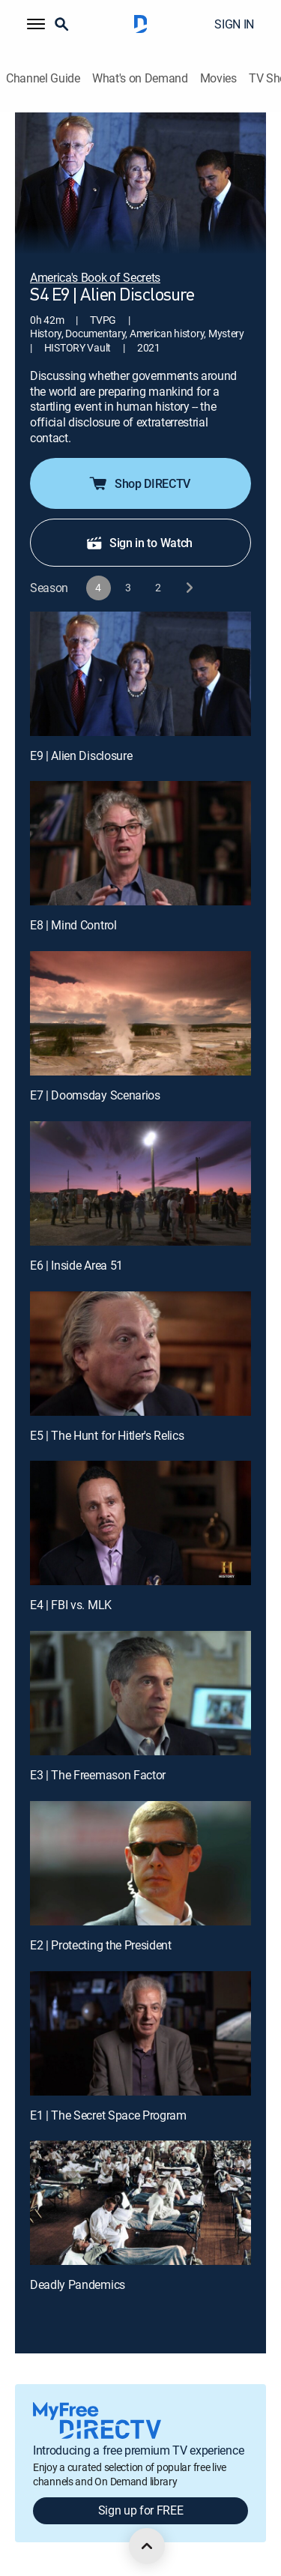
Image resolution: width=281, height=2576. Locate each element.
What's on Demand (140, 78)
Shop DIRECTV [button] (139, 483)
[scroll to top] (147, 2546)
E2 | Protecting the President (101, 1945)
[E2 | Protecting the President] (140, 1863)
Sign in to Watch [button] (139, 543)
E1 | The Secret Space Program (108, 2115)
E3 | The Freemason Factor (98, 1775)
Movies (218, 78)
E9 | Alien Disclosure (81, 755)
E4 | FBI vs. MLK (71, 1604)
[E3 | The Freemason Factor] (140, 1693)
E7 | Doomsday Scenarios (95, 1095)
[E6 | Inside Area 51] (140, 1183)
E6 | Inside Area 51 (76, 1265)
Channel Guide (43, 78)
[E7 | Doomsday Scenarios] (140, 1013)
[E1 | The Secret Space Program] (140, 2033)
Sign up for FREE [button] (141, 2510)
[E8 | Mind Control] (140, 843)
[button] (36, 24)
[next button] (188, 588)
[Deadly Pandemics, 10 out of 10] (140, 2203)
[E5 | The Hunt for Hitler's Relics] (140, 1353)
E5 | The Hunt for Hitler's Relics (107, 1435)
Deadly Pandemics (77, 2284)
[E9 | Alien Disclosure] (140, 674)
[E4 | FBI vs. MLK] (140, 1523)
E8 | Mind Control (73, 925)
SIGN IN (234, 24)
